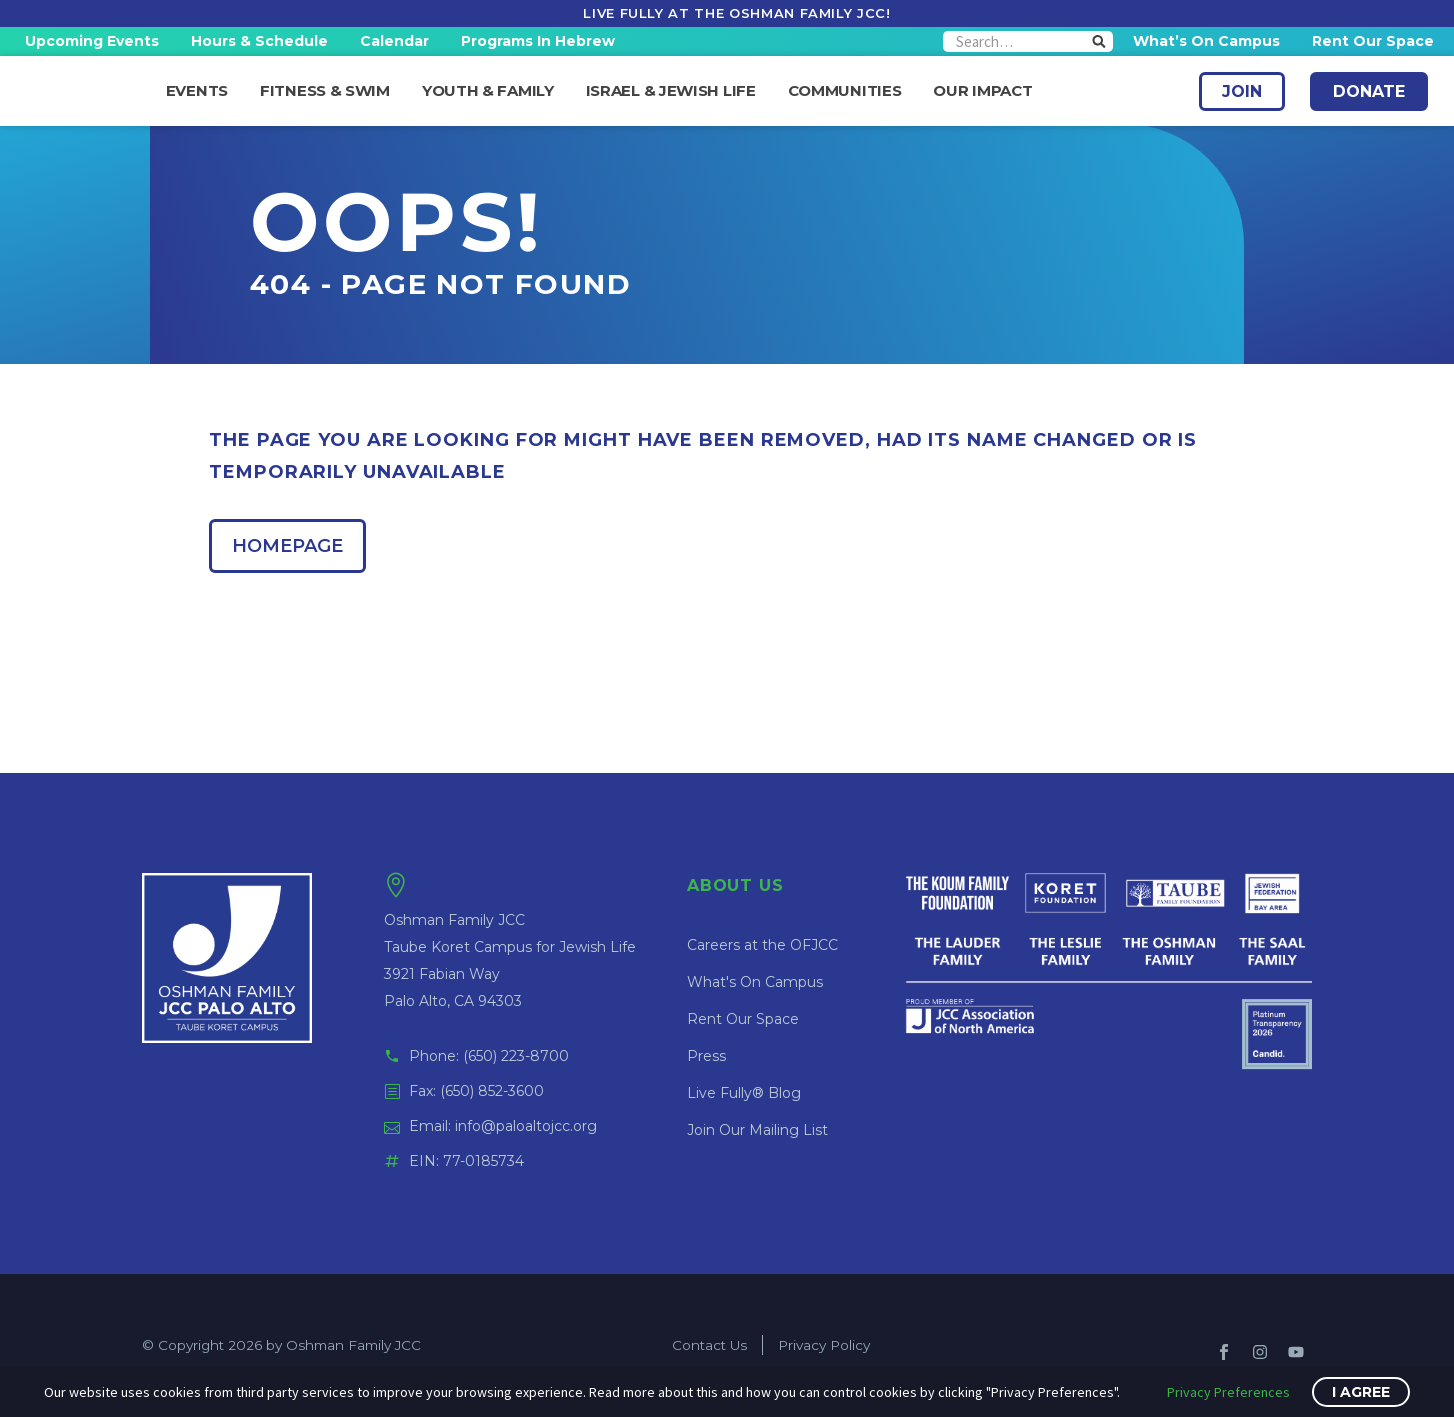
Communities (845, 91)
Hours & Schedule (259, 41)
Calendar (394, 41)
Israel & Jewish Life (671, 91)
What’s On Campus (1206, 41)
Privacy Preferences (1228, 1392)
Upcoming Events (92, 41)
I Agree (1361, 1392)
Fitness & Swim (325, 91)
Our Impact (982, 91)
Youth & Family (488, 91)
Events (197, 91)
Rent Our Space (1373, 41)
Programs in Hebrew (538, 41)
